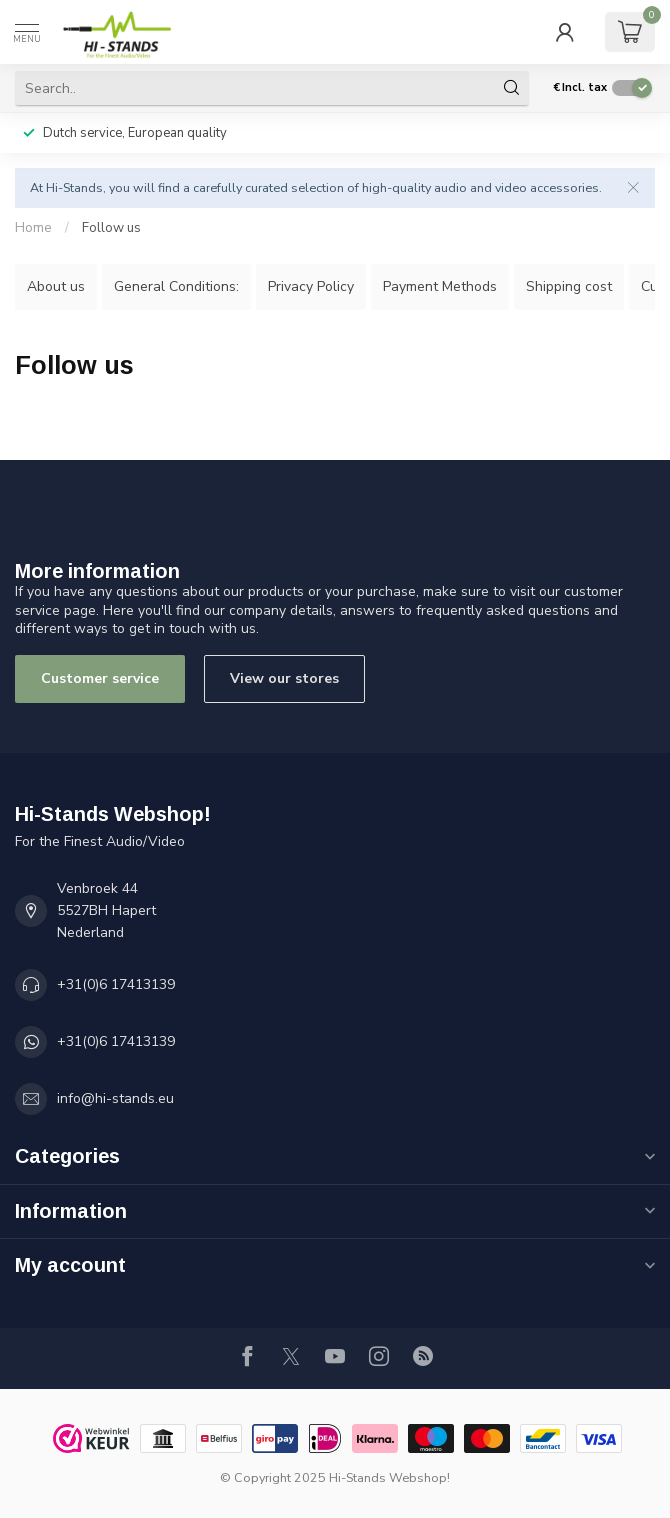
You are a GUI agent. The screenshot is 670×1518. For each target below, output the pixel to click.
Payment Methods (440, 286)
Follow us (111, 228)
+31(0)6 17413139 (116, 984)
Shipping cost (569, 286)
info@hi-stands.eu (115, 1098)
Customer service (100, 678)
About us (56, 286)
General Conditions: (176, 286)
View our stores (284, 678)
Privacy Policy (311, 286)
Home (33, 228)
